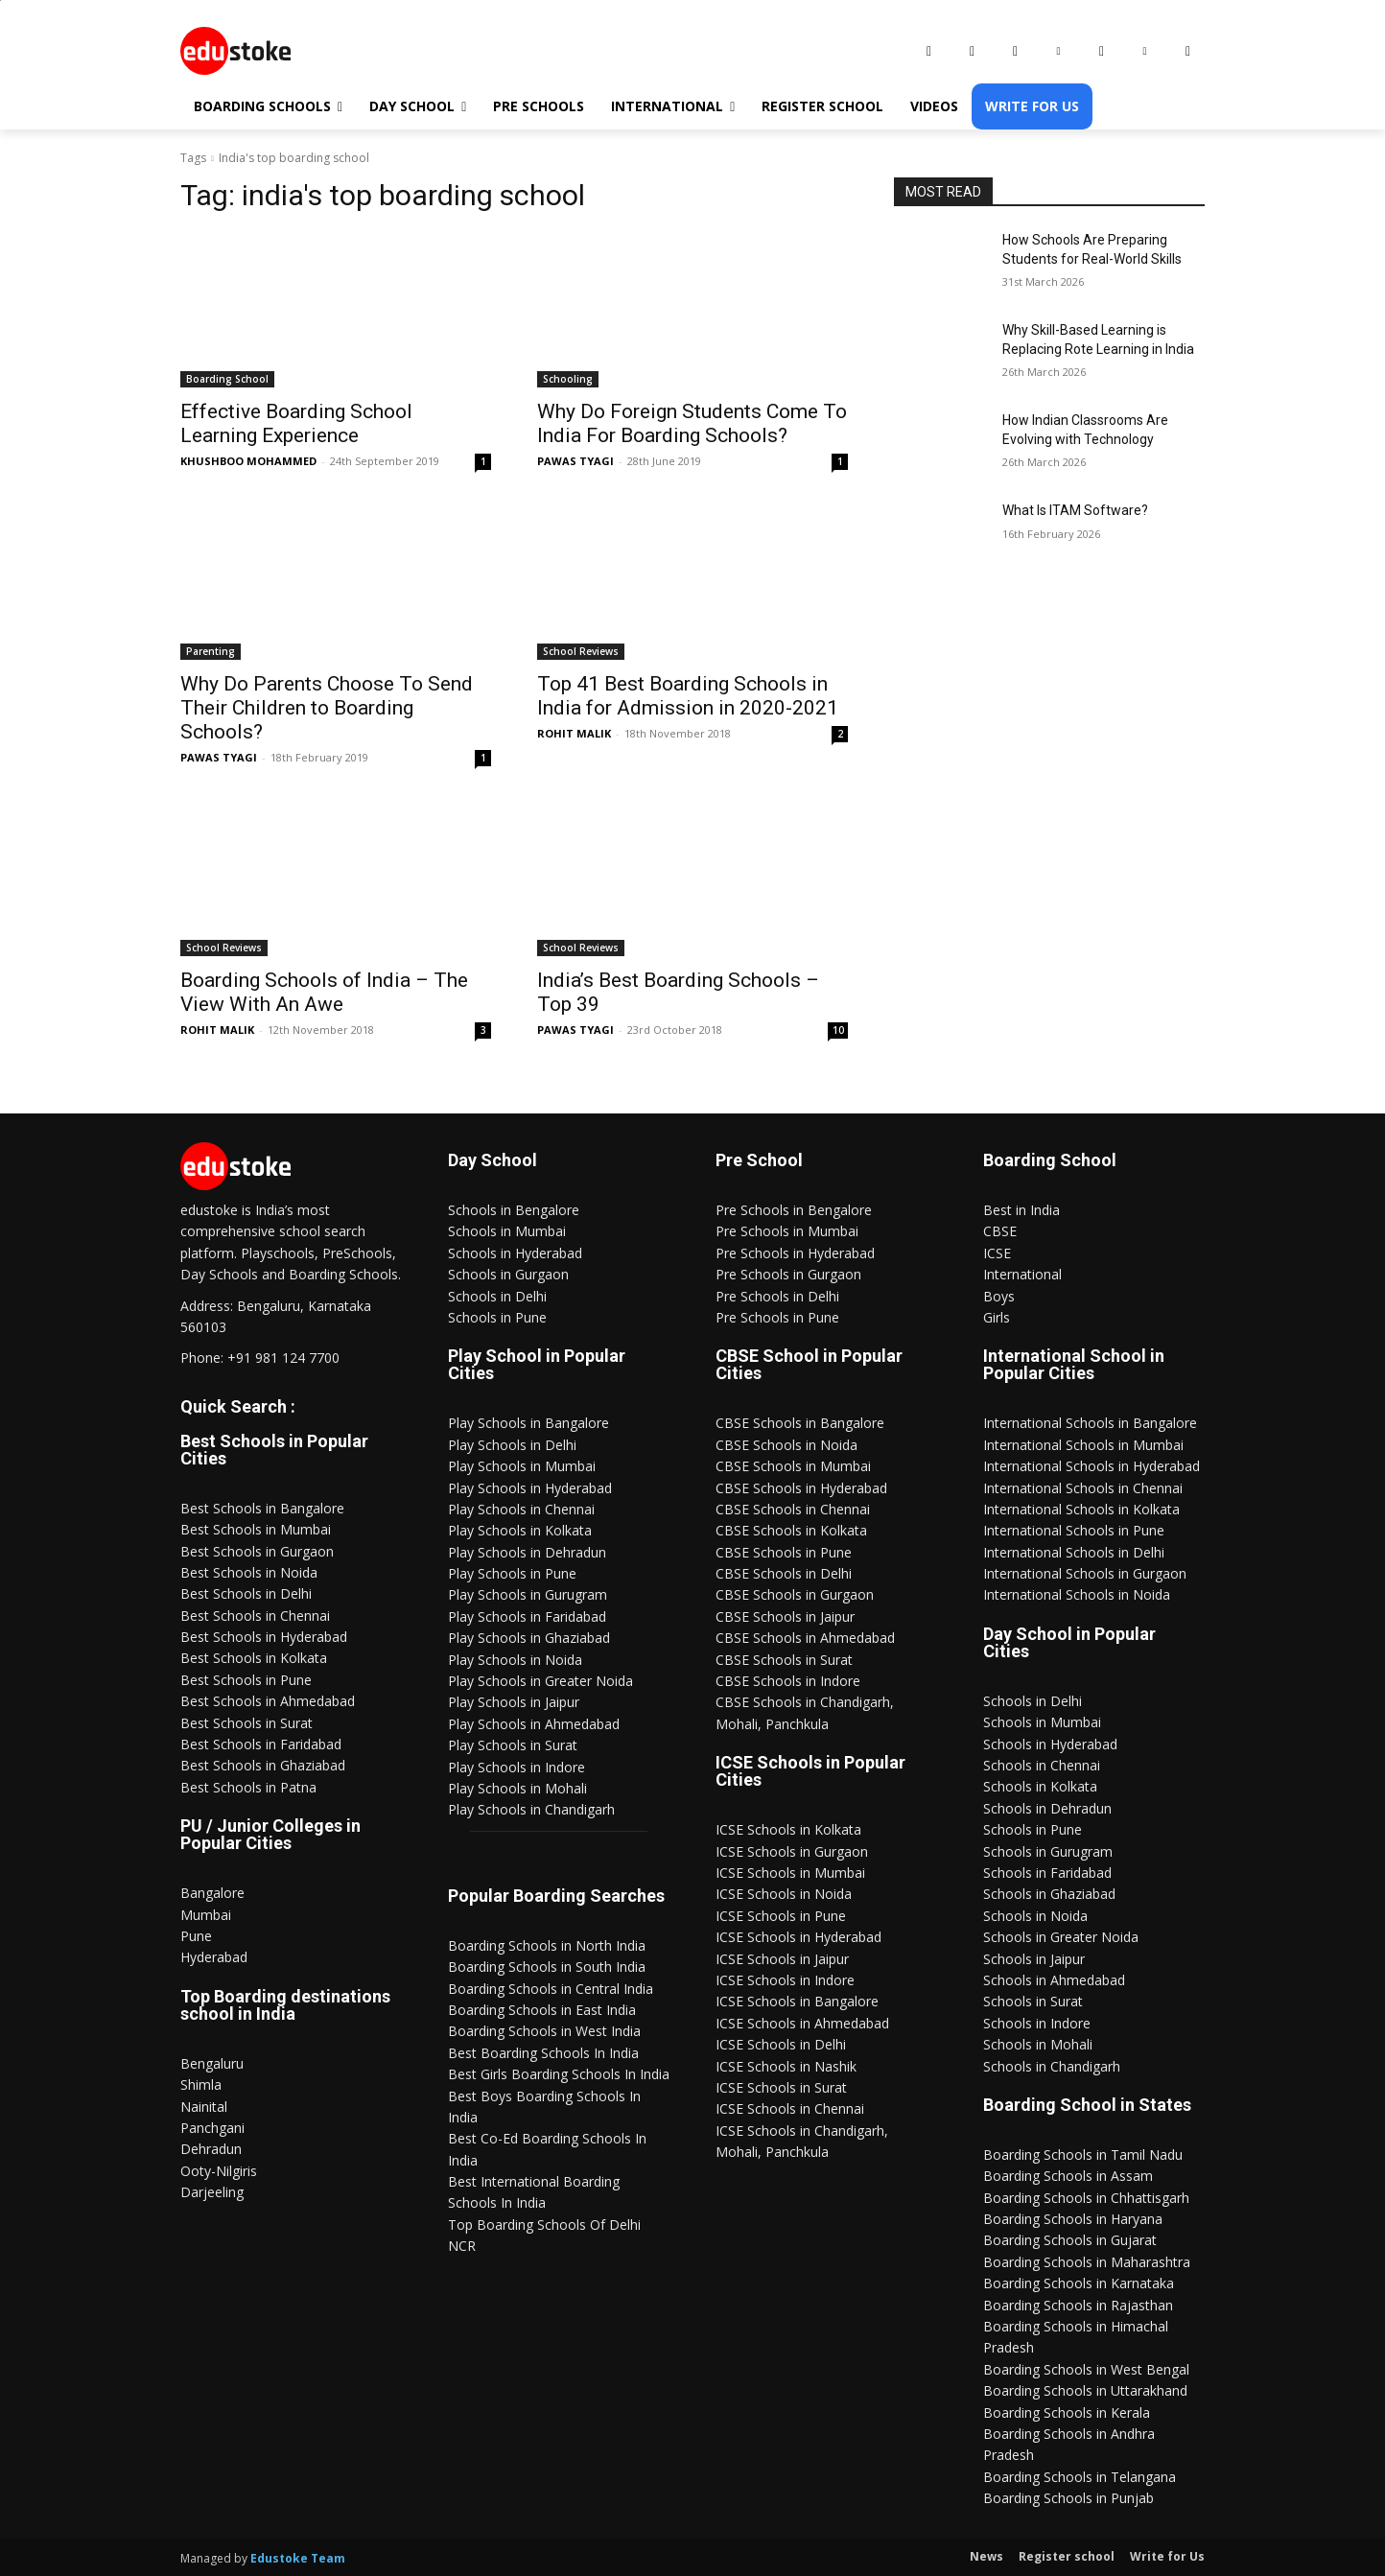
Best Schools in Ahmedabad (267, 1701)
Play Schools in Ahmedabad (534, 1724)
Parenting (210, 651)
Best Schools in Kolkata (253, 1658)
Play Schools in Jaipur (513, 1702)
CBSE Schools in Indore (788, 1681)
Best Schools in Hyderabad (263, 1637)
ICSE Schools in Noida (784, 1894)
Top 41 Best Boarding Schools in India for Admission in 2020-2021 (687, 695)
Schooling (568, 379)
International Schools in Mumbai (1083, 1445)
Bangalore (212, 1893)
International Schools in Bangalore (1090, 1423)
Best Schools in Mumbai (255, 1529)
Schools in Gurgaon (508, 1274)
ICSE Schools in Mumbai (790, 1872)
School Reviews (581, 651)
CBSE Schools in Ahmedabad (805, 1637)
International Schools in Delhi (1073, 1552)
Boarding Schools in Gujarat (1070, 2240)
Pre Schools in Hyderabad (795, 1253)
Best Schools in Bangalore (262, 1508)
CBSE (1000, 1231)
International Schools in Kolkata (1081, 1509)
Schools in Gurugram (1048, 1851)
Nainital (203, 2106)
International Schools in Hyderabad (1091, 1466)
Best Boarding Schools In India (543, 2053)
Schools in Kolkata (1040, 1786)
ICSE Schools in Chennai (790, 2108)
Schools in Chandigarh (1051, 2066)
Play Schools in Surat (512, 1745)
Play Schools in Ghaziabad (529, 1637)
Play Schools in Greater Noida (540, 1681)
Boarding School (227, 379)
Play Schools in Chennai (521, 1509)
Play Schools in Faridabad (527, 1616)
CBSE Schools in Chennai (793, 1509)
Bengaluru (212, 2063)
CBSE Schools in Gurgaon (795, 1594)
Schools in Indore (1037, 2023)
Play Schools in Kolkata (520, 1530)
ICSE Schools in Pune (781, 1916)
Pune (196, 1936)
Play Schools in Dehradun (527, 1552)
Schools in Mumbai (507, 1231)
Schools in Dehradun (1047, 1808)
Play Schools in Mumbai (522, 1466)
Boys (999, 1296)
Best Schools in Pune (246, 1680)
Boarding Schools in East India (542, 2010)
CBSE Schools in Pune (784, 1552)
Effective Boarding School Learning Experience (296, 423)
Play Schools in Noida (515, 1660)
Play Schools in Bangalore (528, 1423)
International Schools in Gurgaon (1084, 1573)
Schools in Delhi (497, 1296)
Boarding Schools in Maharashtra (1086, 2262)
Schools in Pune (497, 1317)
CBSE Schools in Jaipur (785, 1616)
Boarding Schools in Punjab (1068, 2498)
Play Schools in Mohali (517, 1788)
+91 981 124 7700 (283, 1357)
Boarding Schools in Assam (1068, 2175)
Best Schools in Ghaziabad (262, 1765)
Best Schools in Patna (248, 1787)
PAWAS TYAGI (575, 461)
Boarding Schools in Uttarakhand (1085, 2390)
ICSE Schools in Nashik (786, 2066)
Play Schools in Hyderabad (530, 1488)
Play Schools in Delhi (512, 1445)
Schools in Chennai (1041, 1765)
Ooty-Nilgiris (218, 2171)
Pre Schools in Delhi (777, 1296)
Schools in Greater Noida (1061, 1937)
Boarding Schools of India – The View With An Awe (324, 992)
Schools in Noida (1035, 1916)
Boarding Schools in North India (547, 1945)
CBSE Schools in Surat (784, 1660)
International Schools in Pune (1073, 1530)
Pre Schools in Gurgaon (788, 1274)
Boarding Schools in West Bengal (1086, 2369)
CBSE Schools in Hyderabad (801, 1488)
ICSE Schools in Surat (781, 2087)
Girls (996, 1317)
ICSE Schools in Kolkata (788, 1829)
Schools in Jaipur (1034, 1959)
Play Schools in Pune (512, 1573)
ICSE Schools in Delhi (781, 2044)
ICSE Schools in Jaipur (782, 1959)
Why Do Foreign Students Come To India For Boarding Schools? (692, 423)
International (1022, 1274)
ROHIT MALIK (574, 733)
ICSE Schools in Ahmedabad (802, 2023)
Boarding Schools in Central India (550, 1988)
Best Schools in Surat (246, 1723)
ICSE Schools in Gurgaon (792, 1851)
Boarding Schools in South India (547, 1966)
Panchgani (212, 2128)
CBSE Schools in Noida (786, 1445)
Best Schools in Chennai (255, 1615)
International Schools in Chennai (1083, 1488)
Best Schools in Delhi (246, 1593)
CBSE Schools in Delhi (784, 1573)
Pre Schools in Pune (777, 1317)
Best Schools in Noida (248, 1572)
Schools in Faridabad (1047, 1872)
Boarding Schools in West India (544, 2031)
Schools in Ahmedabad (1054, 1980)
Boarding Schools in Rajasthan (1078, 2305)
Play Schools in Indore (516, 1767)
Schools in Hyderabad (515, 1253)
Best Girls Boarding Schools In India (558, 2074)
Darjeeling (212, 2192)
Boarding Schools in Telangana (1079, 2477)
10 (838, 1030)
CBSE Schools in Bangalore (800, 1423)
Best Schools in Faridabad (260, 1744)
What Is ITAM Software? (1075, 510)
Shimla (201, 2084)
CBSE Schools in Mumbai (793, 1466)
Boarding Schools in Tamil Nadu (1083, 2154)
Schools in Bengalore (513, 1210)
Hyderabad (213, 1957)
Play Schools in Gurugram (527, 1594)
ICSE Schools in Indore (785, 1980)
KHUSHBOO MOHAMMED (248, 461)
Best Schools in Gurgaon (257, 1551)
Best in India (1021, 1210)
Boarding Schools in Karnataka (1078, 2283)
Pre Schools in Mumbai (787, 1231)
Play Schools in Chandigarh (531, 1809)
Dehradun (211, 2149)
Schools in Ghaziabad (1049, 1894)
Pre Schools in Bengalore (794, 1210)
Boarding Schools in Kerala (1066, 2412)
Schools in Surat (1033, 2001)
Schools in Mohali (1037, 2044)
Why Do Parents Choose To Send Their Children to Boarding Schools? (326, 707)
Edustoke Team (297, 2558)
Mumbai (205, 1915)
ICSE (997, 1253)
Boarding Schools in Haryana (1072, 2219)
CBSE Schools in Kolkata (791, 1530)
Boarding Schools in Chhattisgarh (1086, 2198)
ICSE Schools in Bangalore (797, 2001)
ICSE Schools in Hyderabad (798, 1937)
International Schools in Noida (1076, 1594)
